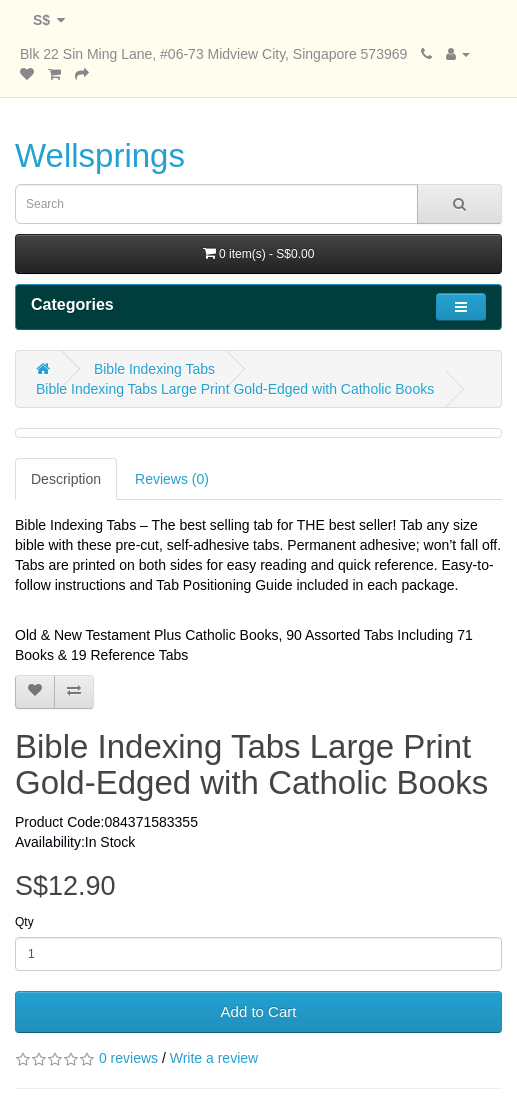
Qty (24, 922)
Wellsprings (100, 155)
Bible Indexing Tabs (154, 369)
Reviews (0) (172, 479)
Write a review (214, 1058)
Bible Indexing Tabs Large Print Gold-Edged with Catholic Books (235, 389)
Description (66, 479)
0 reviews (128, 1058)
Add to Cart (259, 1011)
